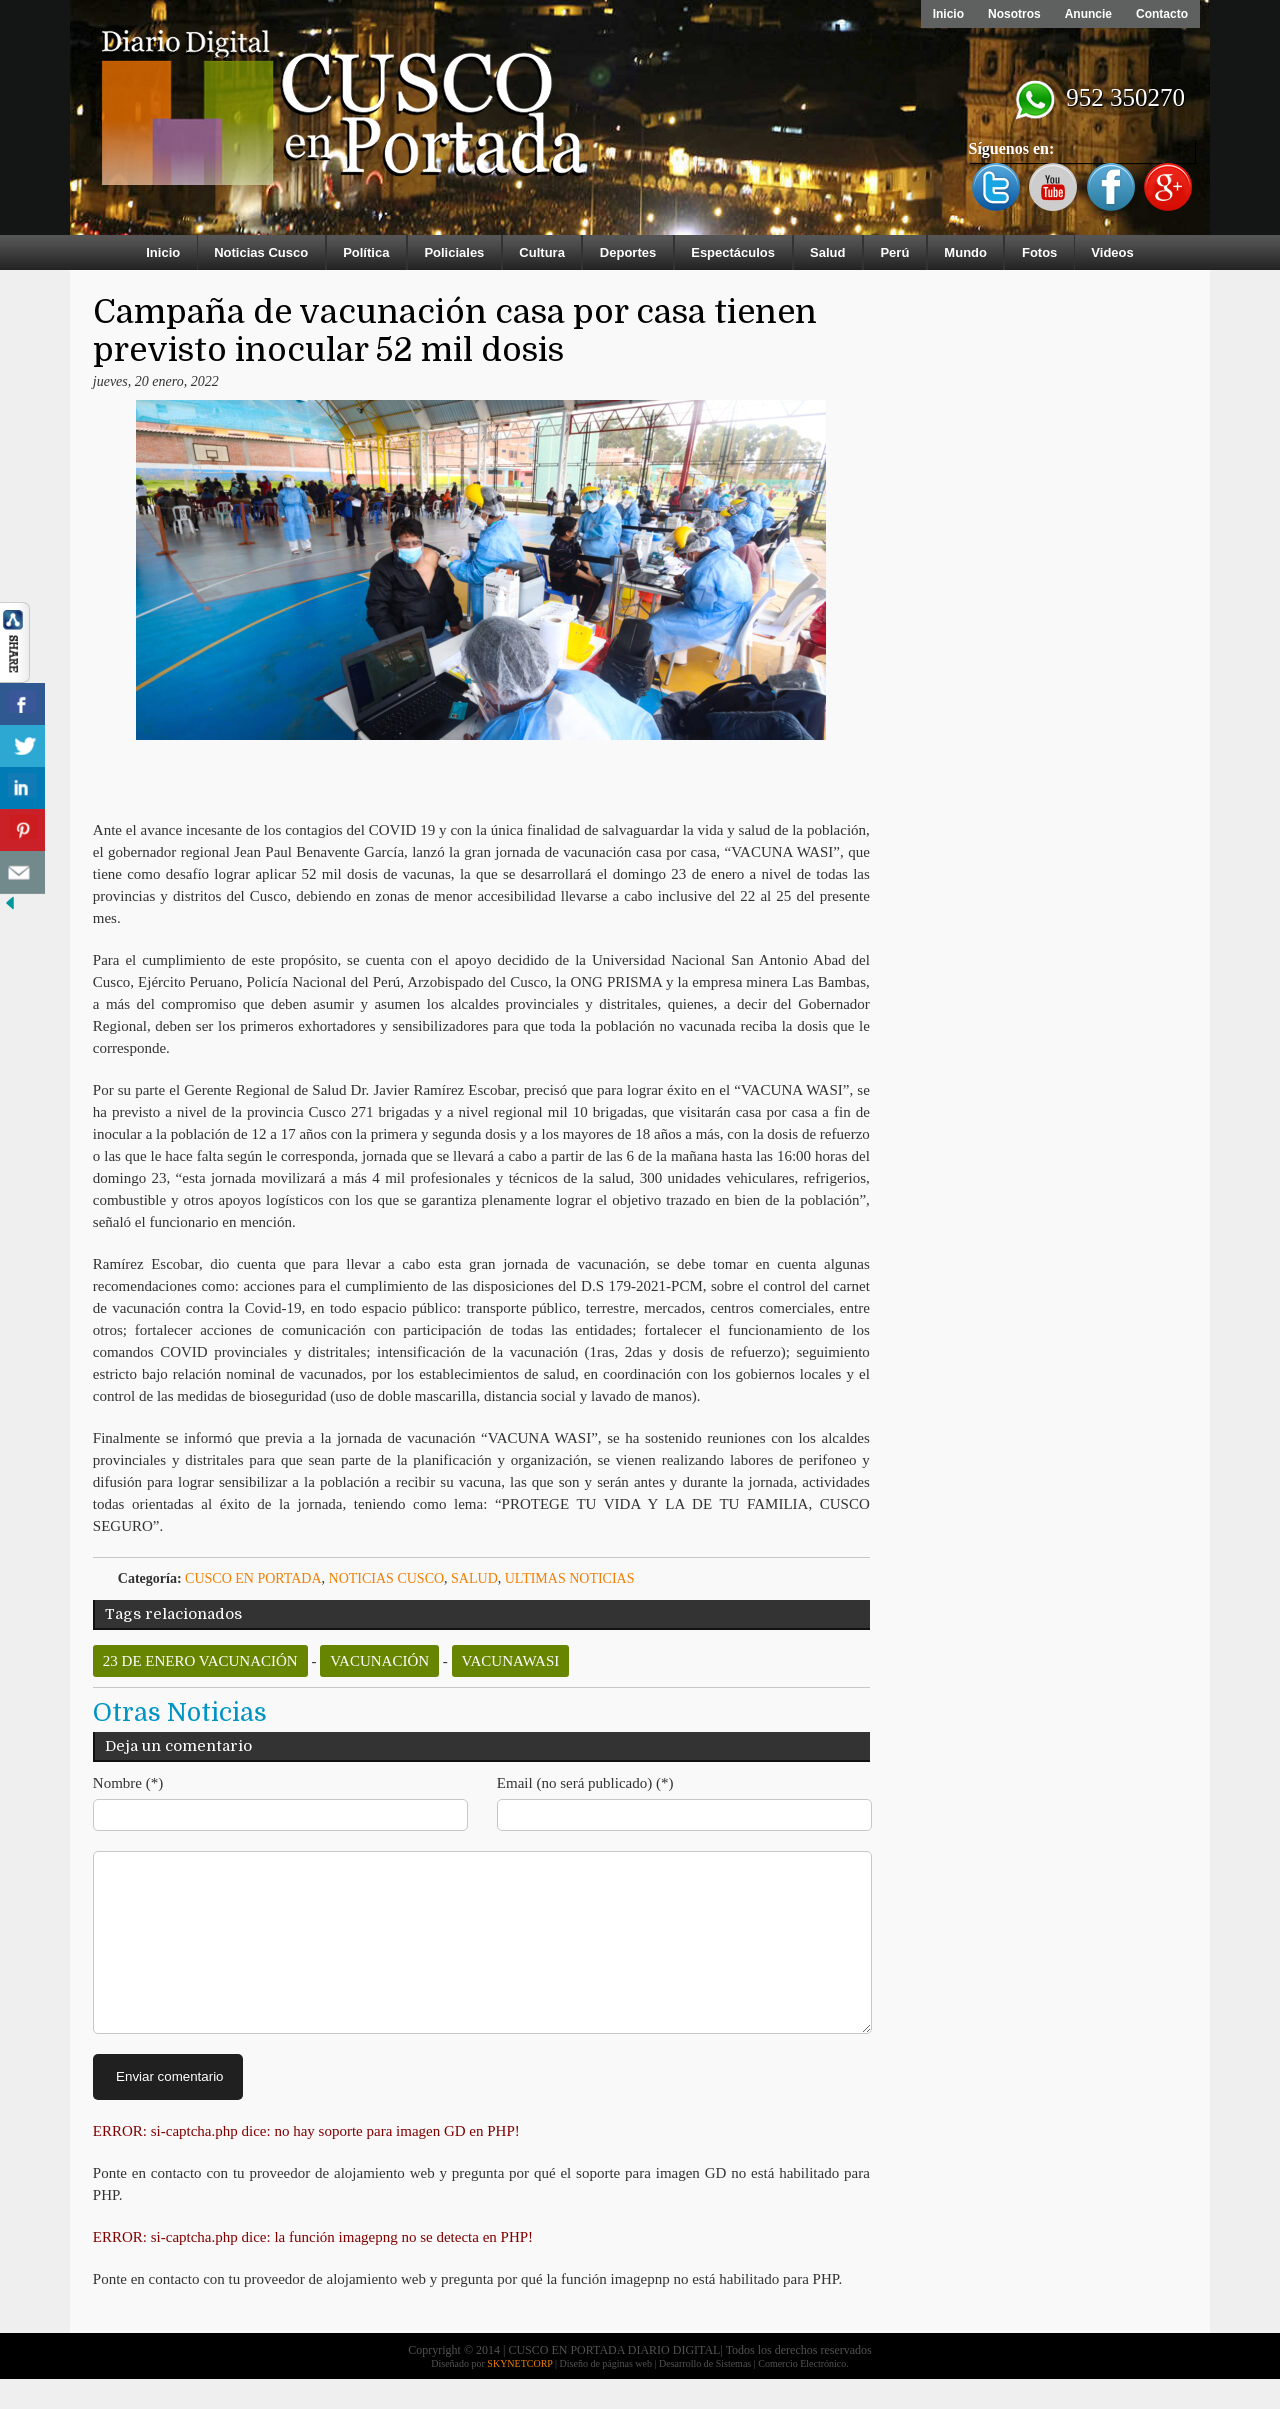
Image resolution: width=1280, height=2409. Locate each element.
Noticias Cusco (261, 252)
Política (366, 252)
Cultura (542, 252)
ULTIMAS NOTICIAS (570, 1578)
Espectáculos (733, 252)
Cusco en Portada (253, 1578)
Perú (894, 252)
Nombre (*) (128, 1783)
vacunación (379, 1661)
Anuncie (1088, 14)
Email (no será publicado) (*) (585, 1783)
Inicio (948, 14)
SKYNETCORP (519, 2393)
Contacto (1162, 14)
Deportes (628, 252)
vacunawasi (511, 1661)
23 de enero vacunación (200, 1661)
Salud (827, 252)
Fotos (1039, 252)
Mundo (965, 252)
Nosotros (1014, 14)
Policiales (454, 252)
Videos (1112, 252)
